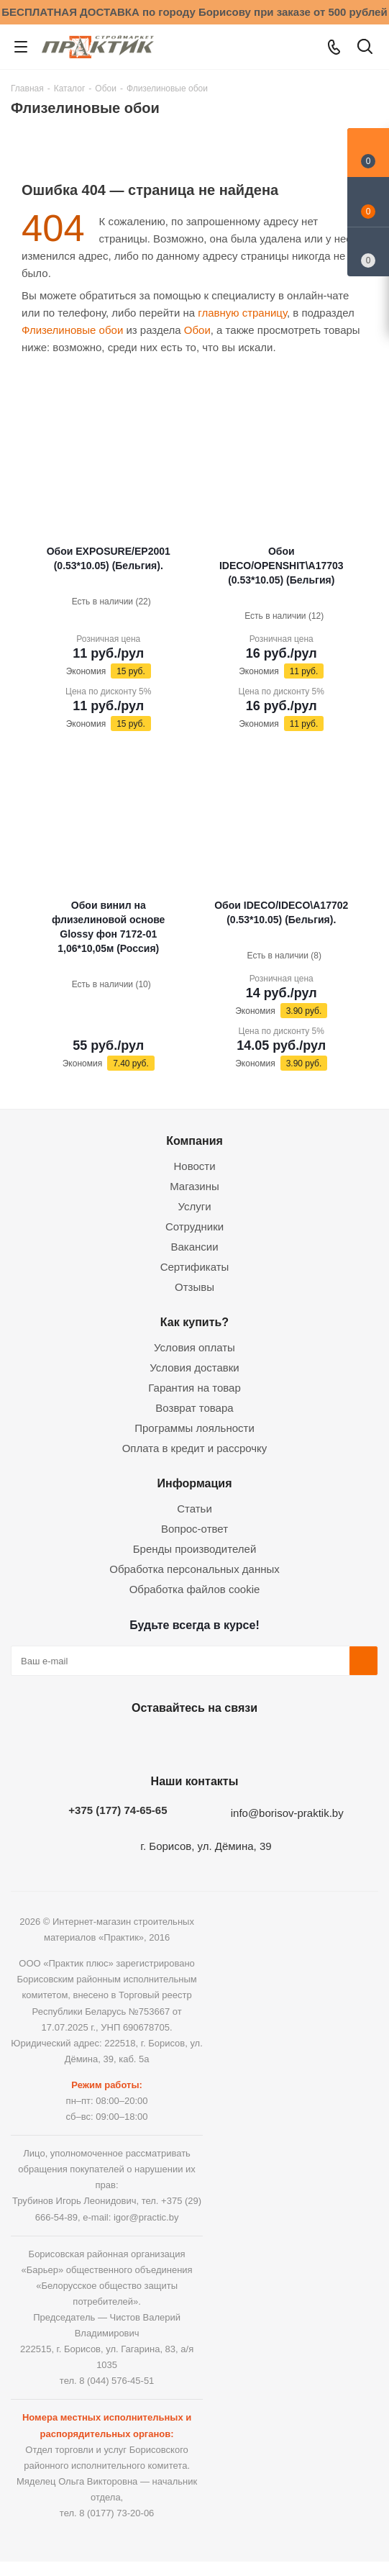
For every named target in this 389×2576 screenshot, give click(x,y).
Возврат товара (194, 1408)
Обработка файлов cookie (194, 1589)
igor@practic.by (146, 2217)
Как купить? (194, 1321)
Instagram (191, 1741)
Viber (263, 1741)
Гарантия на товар (194, 1388)
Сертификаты (194, 1267)
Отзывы (194, 1287)
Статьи (194, 1508)
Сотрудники (194, 1226)
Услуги (194, 1206)
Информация (194, 1483)
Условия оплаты (194, 1347)
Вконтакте (119, 1741)
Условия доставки (194, 1367)
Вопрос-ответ (194, 1529)
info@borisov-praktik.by (287, 1813)
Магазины (194, 1186)
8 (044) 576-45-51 (116, 2380)
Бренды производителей (195, 1549)
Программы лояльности (194, 1428)
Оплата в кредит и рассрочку (194, 1448)
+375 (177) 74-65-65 (117, 1810)
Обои (197, 330)
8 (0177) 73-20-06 (116, 2513)
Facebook (155, 1741)
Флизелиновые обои (72, 330)
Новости (194, 1166)
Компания (194, 1140)
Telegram (227, 1741)
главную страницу (242, 313)
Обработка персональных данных (194, 1569)
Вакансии (194, 1247)
